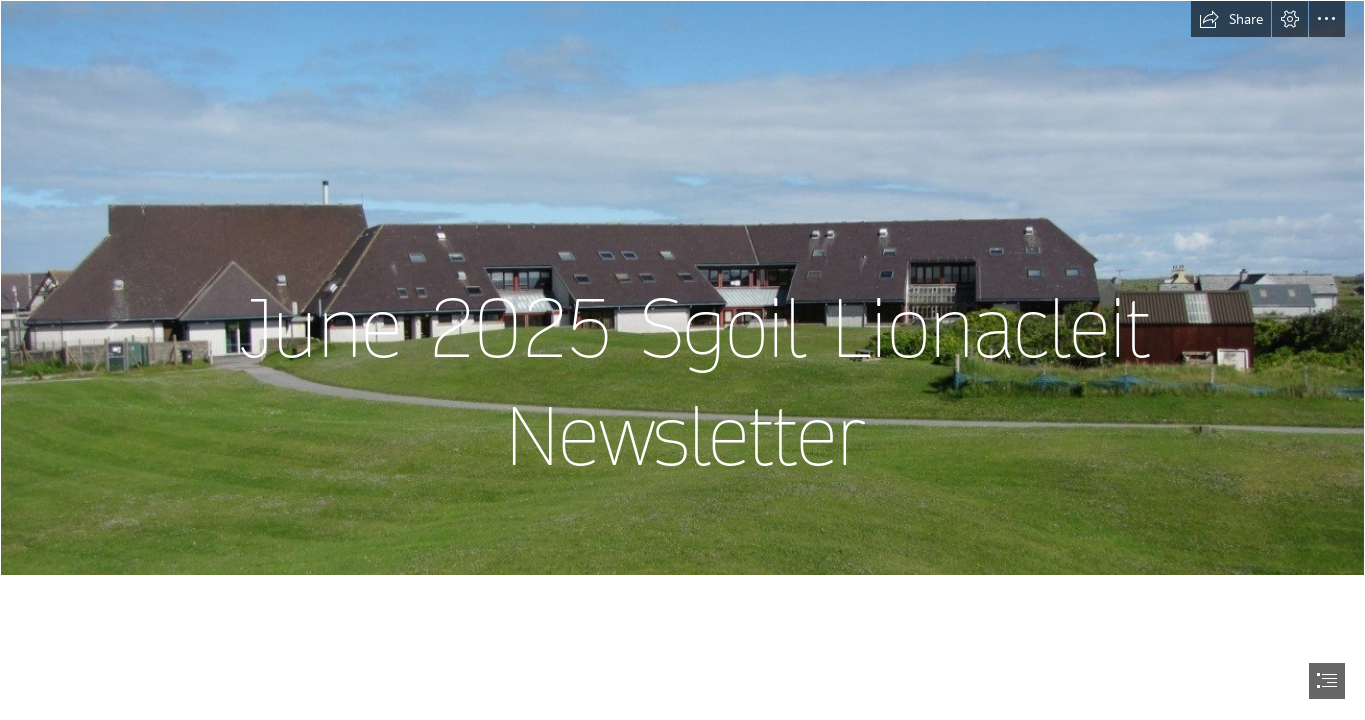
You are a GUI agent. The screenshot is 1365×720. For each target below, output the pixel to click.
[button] (1231, 19)
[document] (682, 360)
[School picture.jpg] (682, 288)
